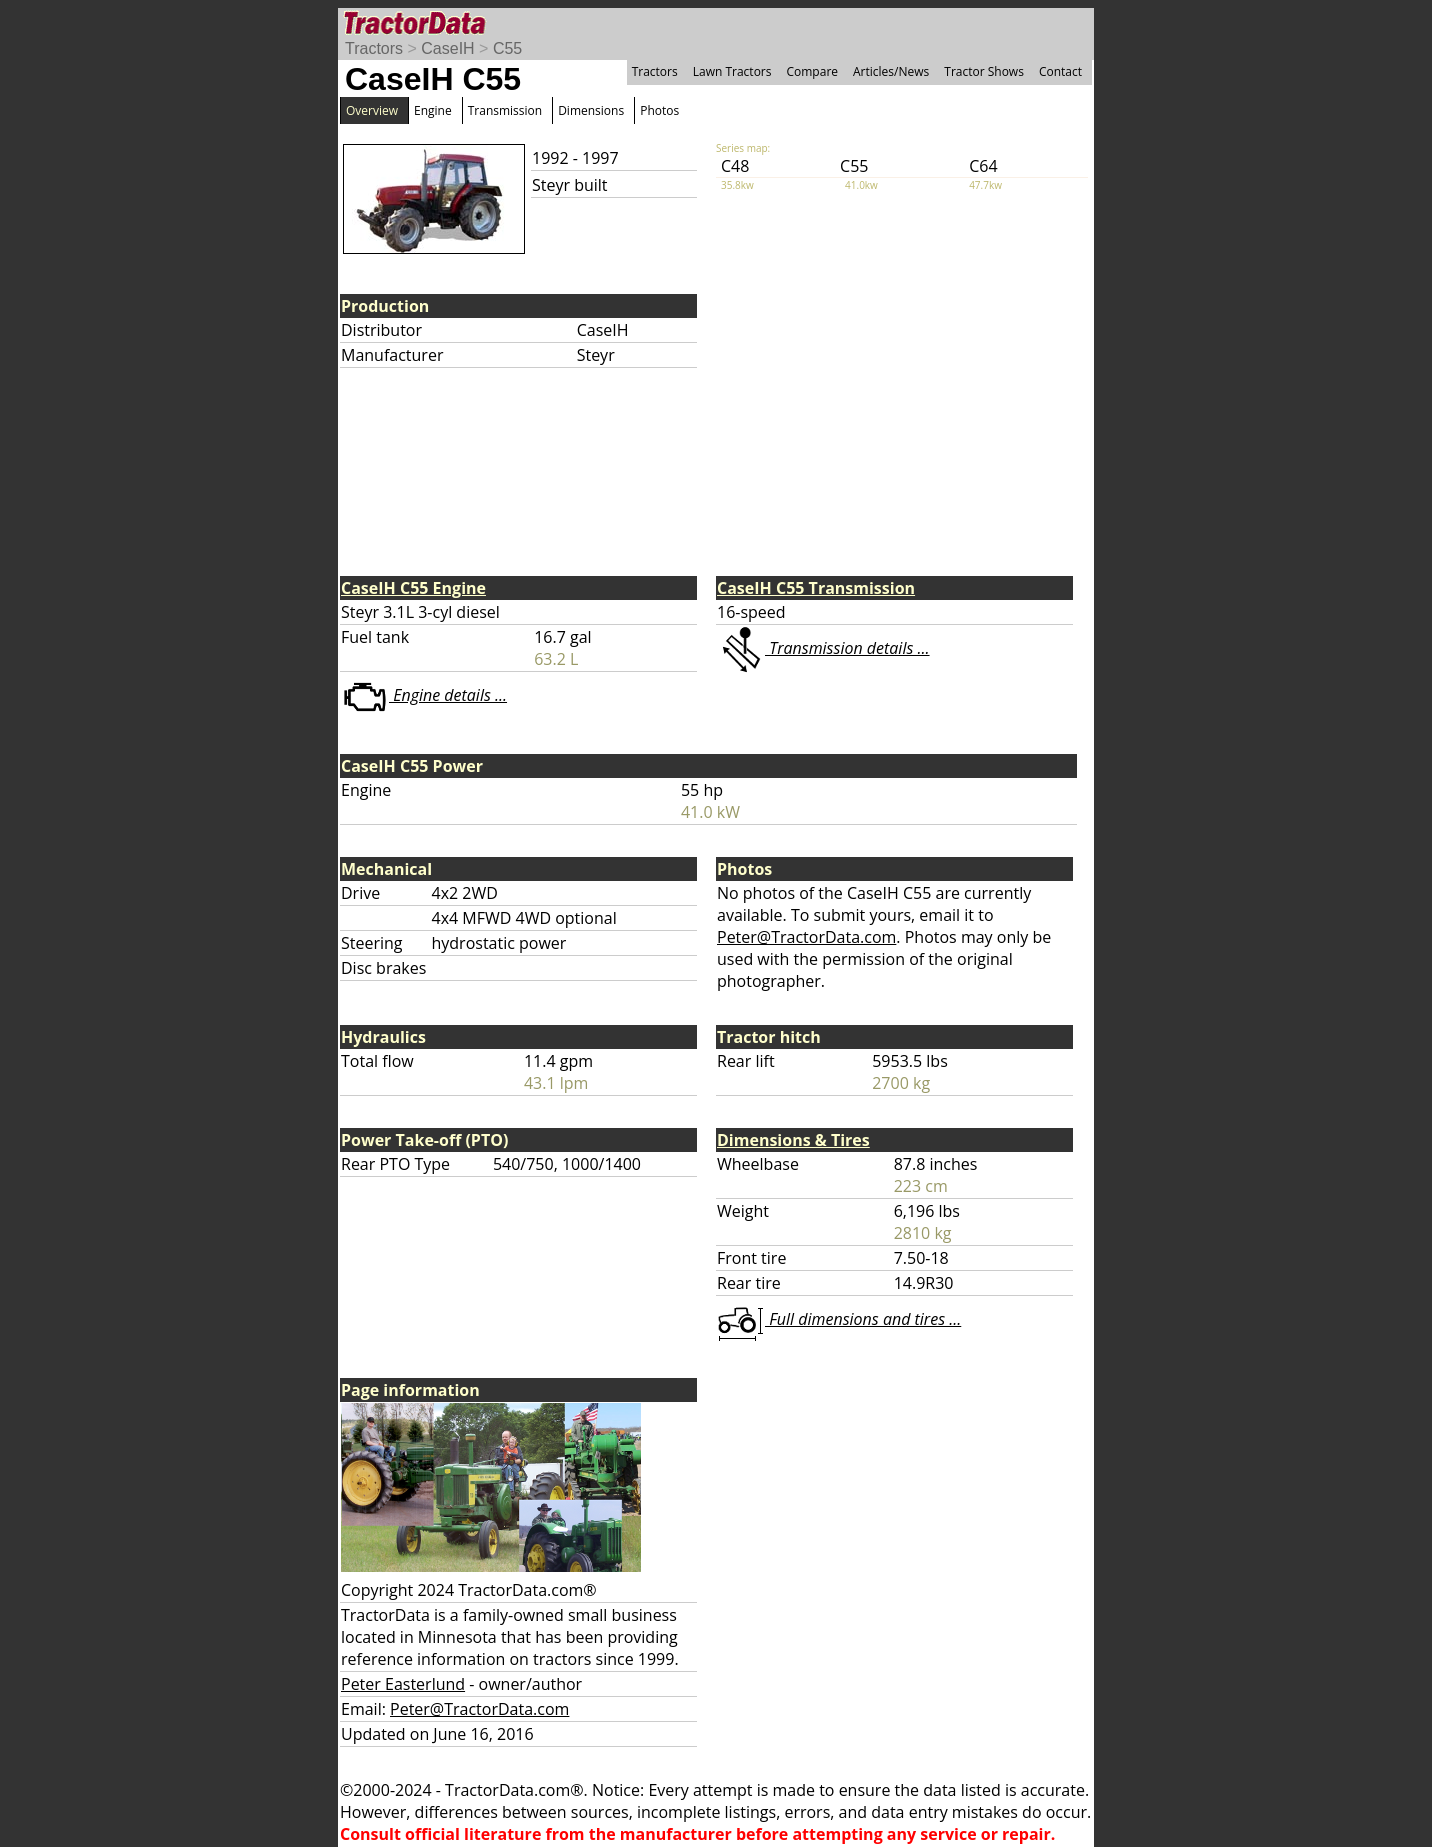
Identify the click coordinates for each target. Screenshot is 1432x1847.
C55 (507, 48)
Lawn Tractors (732, 71)
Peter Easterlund (403, 1684)
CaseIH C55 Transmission (816, 588)
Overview (372, 110)
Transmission (505, 110)
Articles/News (891, 71)
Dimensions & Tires (793, 1140)
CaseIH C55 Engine (413, 588)
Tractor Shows (984, 71)
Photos (659, 110)
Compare (812, 71)
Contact (1060, 71)
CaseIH (447, 48)
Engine (433, 110)
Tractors (374, 48)
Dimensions (591, 110)
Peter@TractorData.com (806, 937)
